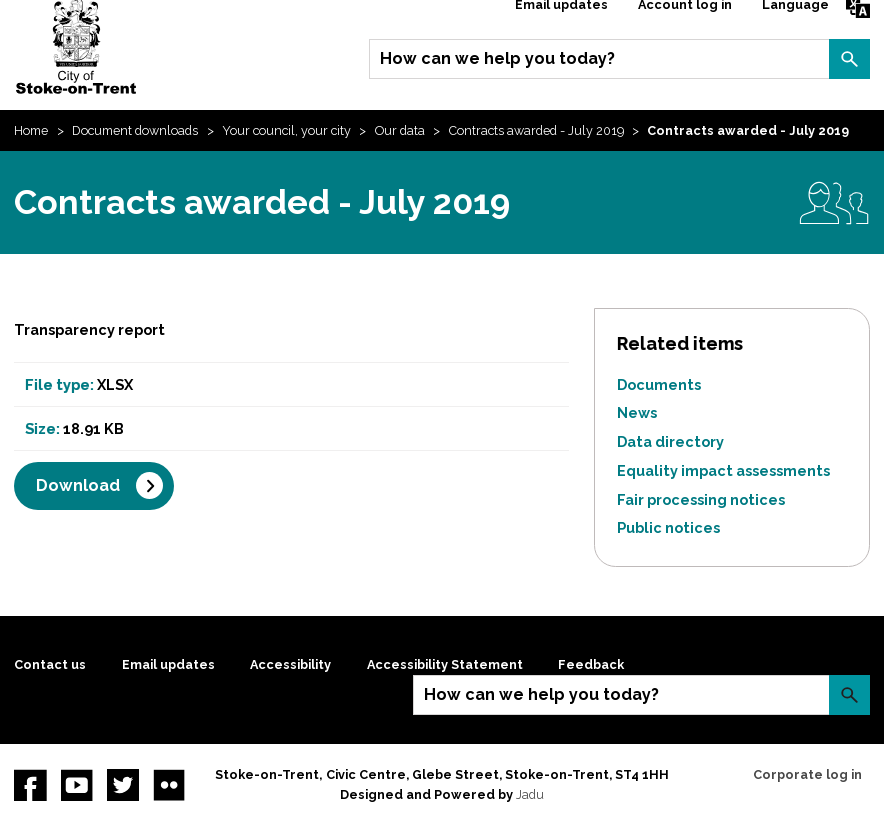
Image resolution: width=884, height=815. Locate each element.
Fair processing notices (701, 499)
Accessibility (290, 664)
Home (31, 130)
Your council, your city (286, 130)
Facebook (30, 785)
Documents (659, 384)
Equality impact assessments (723, 470)
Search (849, 59)
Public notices (668, 527)
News (637, 412)
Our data (400, 130)
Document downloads (135, 130)
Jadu (530, 794)
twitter (123, 785)
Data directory (670, 441)
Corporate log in (807, 774)
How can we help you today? (497, 58)
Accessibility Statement (445, 664)
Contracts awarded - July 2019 (536, 130)
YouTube (77, 785)
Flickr (169, 785)
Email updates (168, 664)
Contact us (50, 664)
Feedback (591, 664)
